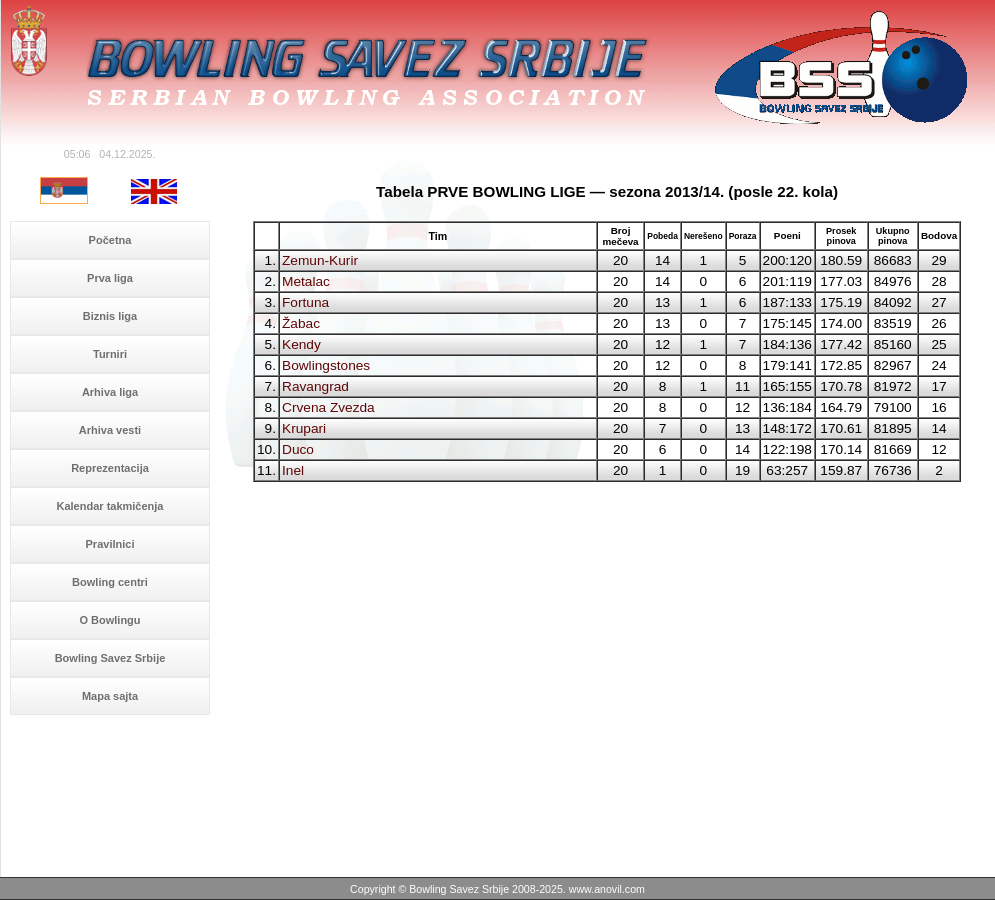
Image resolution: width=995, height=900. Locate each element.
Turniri (110, 354)
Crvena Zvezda (328, 407)
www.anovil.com (607, 889)
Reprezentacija (110, 468)
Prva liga (110, 278)
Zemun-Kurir (320, 260)
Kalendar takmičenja (110, 506)
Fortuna (305, 302)
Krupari (304, 428)
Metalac (306, 281)
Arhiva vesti (110, 430)
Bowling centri (110, 582)
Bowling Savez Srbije (110, 658)
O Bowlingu (109, 620)
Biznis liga (110, 316)
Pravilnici (110, 544)
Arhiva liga (110, 392)
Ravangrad (315, 386)
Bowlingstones (326, 365)
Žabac (301, 323)
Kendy (301, 344)
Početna (110, 240)
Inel (293, 470)
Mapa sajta (110, 696)
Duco (298, 449)
